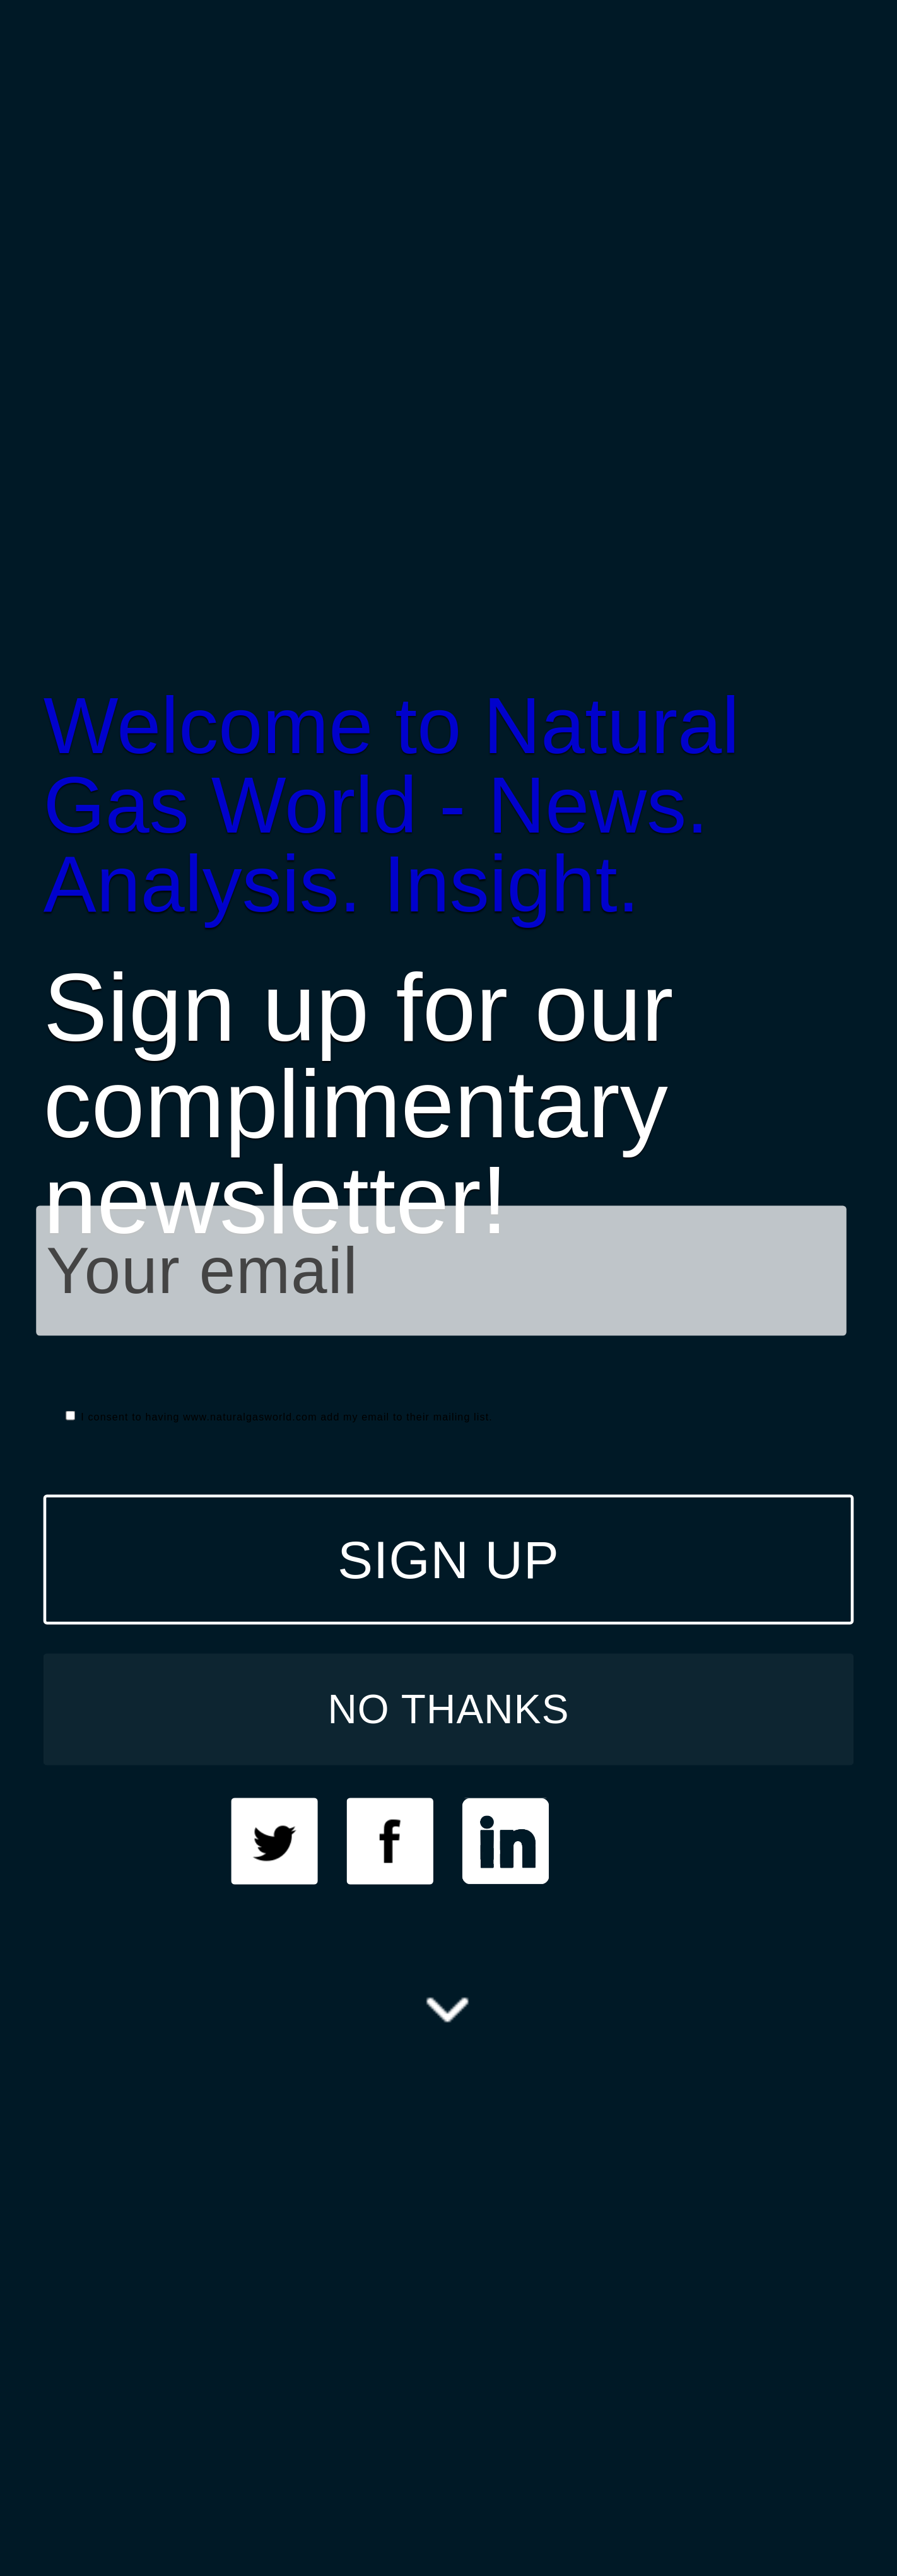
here (602, 1320)
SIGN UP (769, 1482)
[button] (623, 1104)
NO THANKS (769, 1522)
